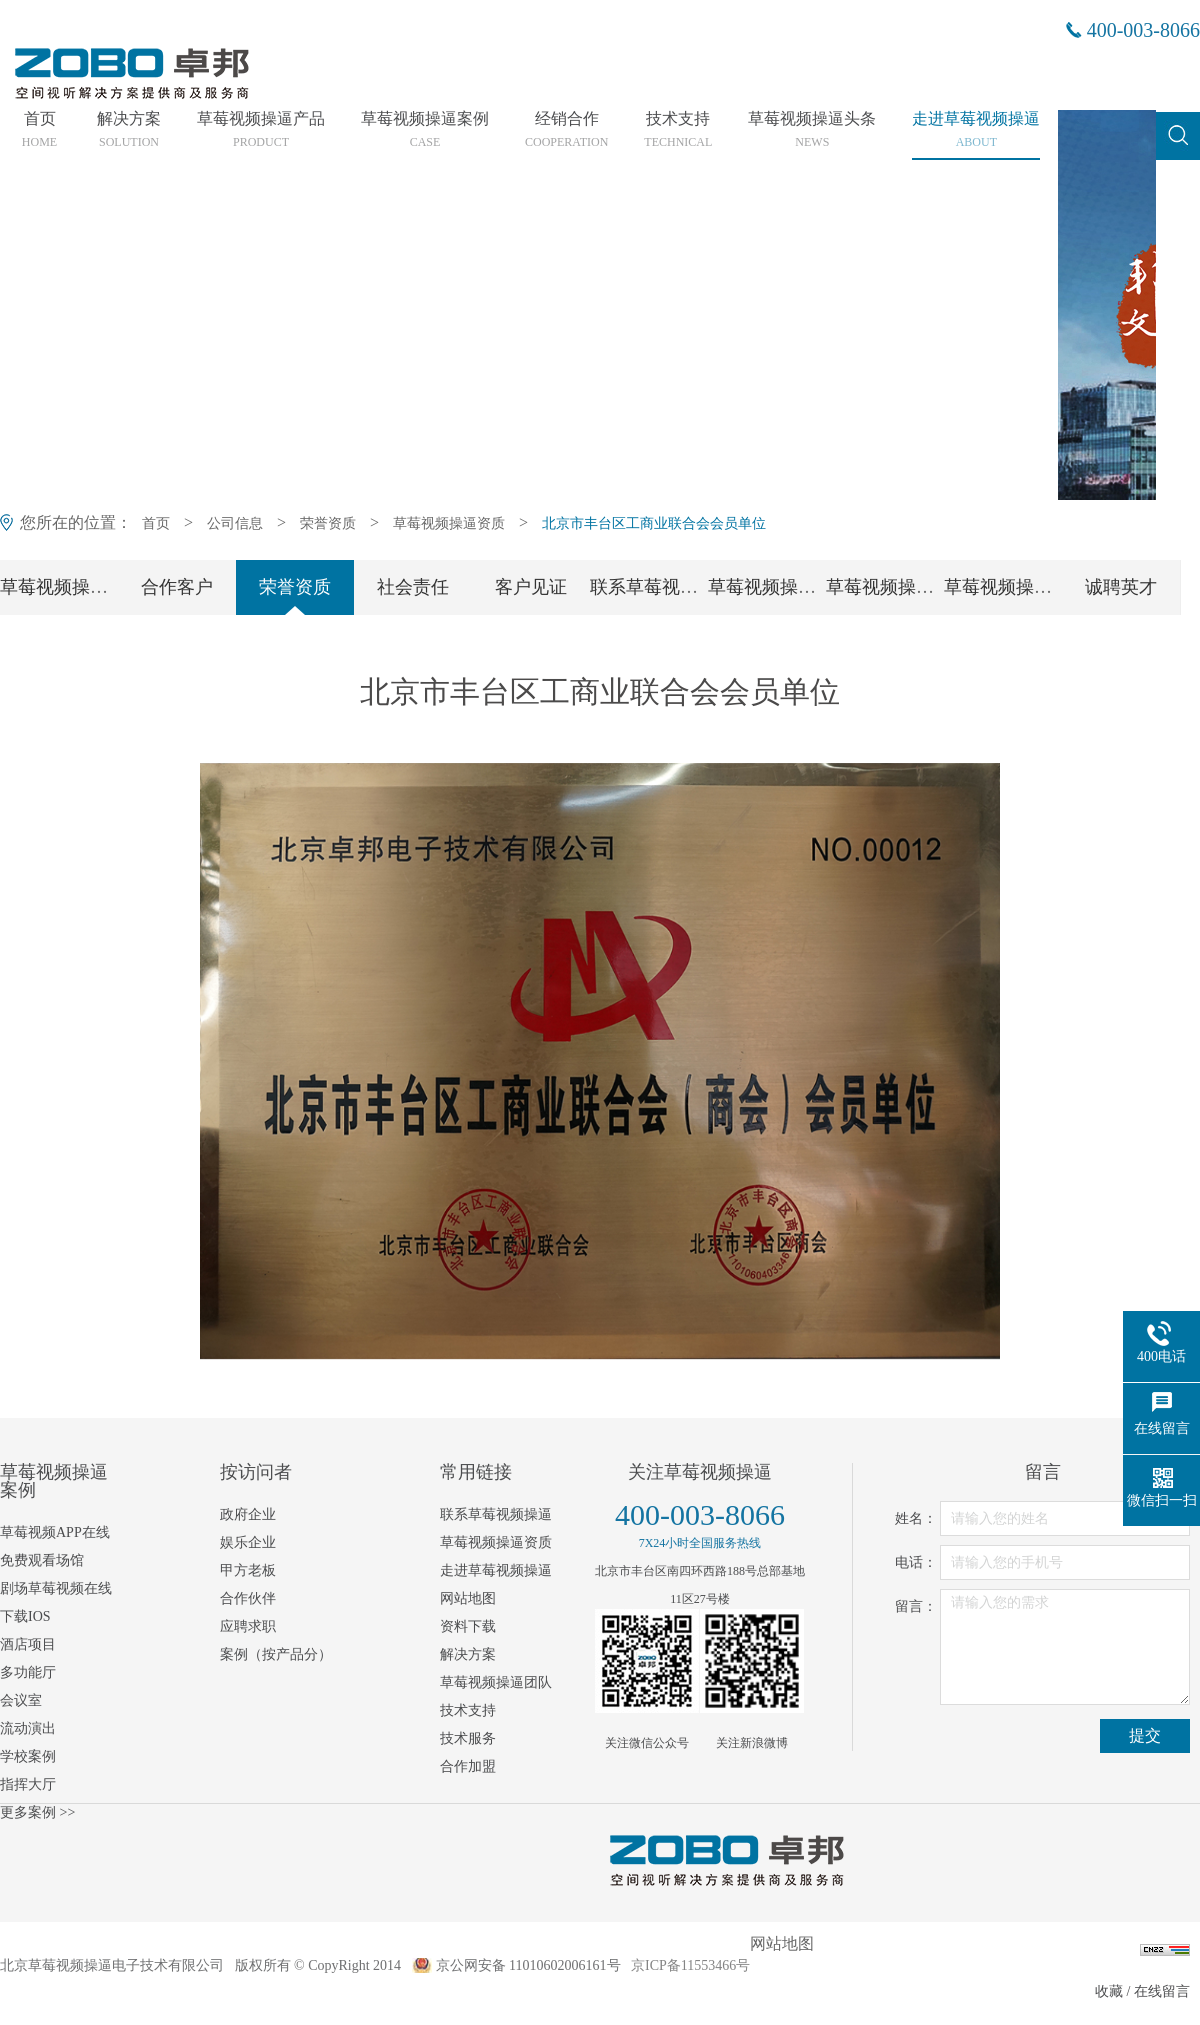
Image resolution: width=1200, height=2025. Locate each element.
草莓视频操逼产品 (261, 130)
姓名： (916, 1518)
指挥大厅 (28, 1784)
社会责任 (413, 587)
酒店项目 (28, 1644)
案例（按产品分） (276, 1654)
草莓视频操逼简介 (72, 587)
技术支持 (678, 130)
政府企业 (248, 1514)
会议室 (21, 1700)
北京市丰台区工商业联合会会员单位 (654, 523)
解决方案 (129, 130)
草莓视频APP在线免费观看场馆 (55, 1546)
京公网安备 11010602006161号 (528, 1965)
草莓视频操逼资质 (449, 523)
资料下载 (468, 1626)
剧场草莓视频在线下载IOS (56, 1602)
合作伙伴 (248, 1598)
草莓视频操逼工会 (1016, 587)
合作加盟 (468, 1766)
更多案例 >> (37, 1812)
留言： (916, 1606)
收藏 (1109, 1991)
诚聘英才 (1121, 587)
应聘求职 (248, 1626)
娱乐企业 (248, 1542)
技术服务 (468, 1738)
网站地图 (468, 1598)
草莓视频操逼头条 (812, 130)
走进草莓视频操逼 (976, 130)
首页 (39, 130)
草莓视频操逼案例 (425, 130)
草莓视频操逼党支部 (907, 587)
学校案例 (28, 1756)
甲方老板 (248, 1570)
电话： (916, 1562)
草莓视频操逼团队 (780, 587)
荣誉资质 (328, 523)
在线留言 (1162, 1991)
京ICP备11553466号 (690, 1965)
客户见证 (531, 587)
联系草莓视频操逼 (662, 587)
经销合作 (566, 130)
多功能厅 (28, 1672)
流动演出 (28, 1728)
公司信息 (235, 523)
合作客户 (177, 587)
